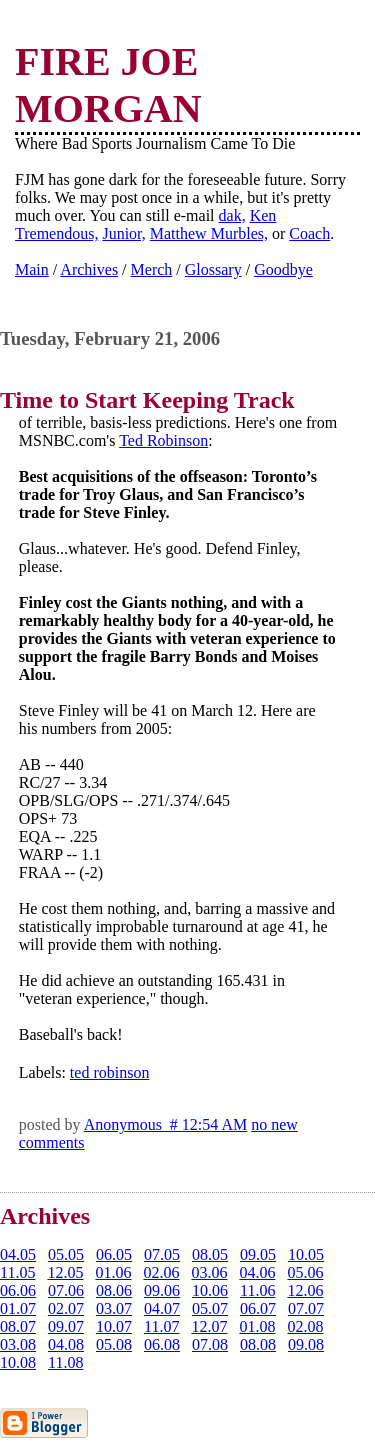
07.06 (66, 1290)
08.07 (18, 1326)
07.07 (306, 1308)
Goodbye (283, 269)
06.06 (18, 1290)
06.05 (114, 1254)
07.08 (210, 1344)
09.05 (258, 1254)
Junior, (123, 233)
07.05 (162, 1254)
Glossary (213, 269)
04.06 (257, 1272)
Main (32, 269)
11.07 (161, 1326)
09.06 (162, 1290)
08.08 (258, 1344)
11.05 (17, 1272)
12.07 (209, 1326)
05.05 (66, 1254)
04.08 (66, 1344)
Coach (309, 233)
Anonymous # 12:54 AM (166, 1124)
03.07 (114, 1308)
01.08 (257, 1326)
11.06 (257, 1290)
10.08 (18, 1362)
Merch (152, 269)
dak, (232, 215)
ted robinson (110, 1072)
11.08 (65, 1362)
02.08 (305, 1326)
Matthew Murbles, (209, 233)
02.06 (161, 1272)
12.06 (305, 1290)
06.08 (162, 1344)
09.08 (306, 1344)
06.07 (258, 1308)
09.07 (66, 1326)
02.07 (66, 1308)
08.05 (210, 1254)
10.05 (306, 1254)
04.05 (18, 1254)
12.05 (65, 1272)
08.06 (114, 1290)
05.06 (305, 1272)
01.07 (18, 1308)
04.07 (162, 1308)
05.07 (210, 1308)
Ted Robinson (163, 440)
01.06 (113, 1272)
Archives (89, 269)
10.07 (114, 1326)
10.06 (210, 1290)
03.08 (18, 1344)
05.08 (114, 1344)
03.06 (209, 1272)
